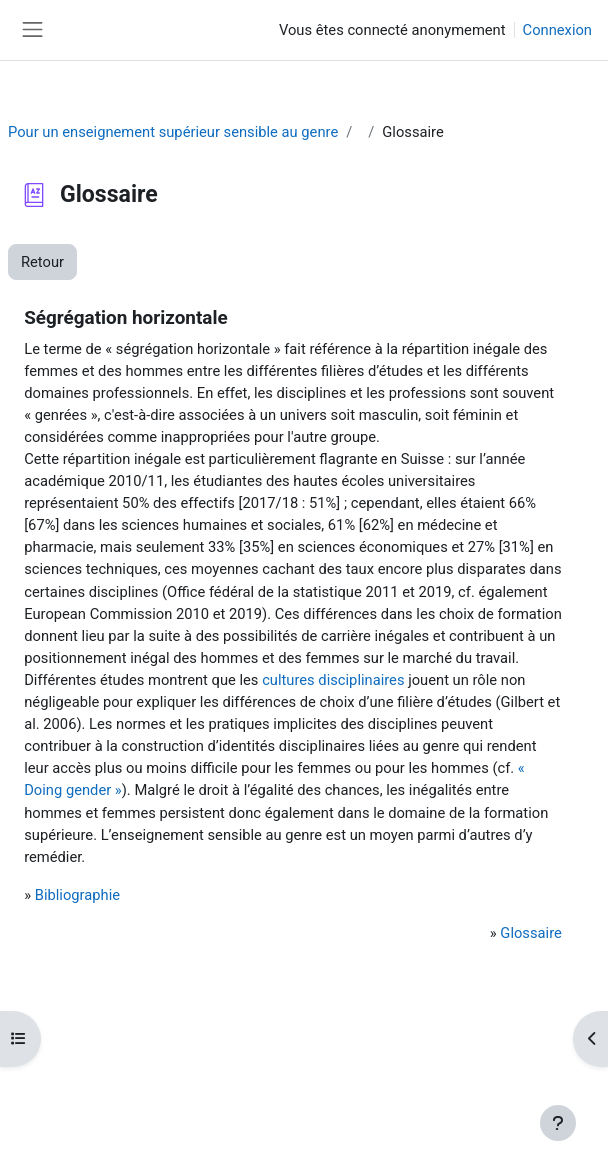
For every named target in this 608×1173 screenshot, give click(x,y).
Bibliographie (77, 895)
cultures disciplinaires (333, 680)
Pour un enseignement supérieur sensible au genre (173, 132)
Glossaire (530, 933)
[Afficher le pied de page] (558, 1123)
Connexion (557, 30)
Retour (42, 262)
